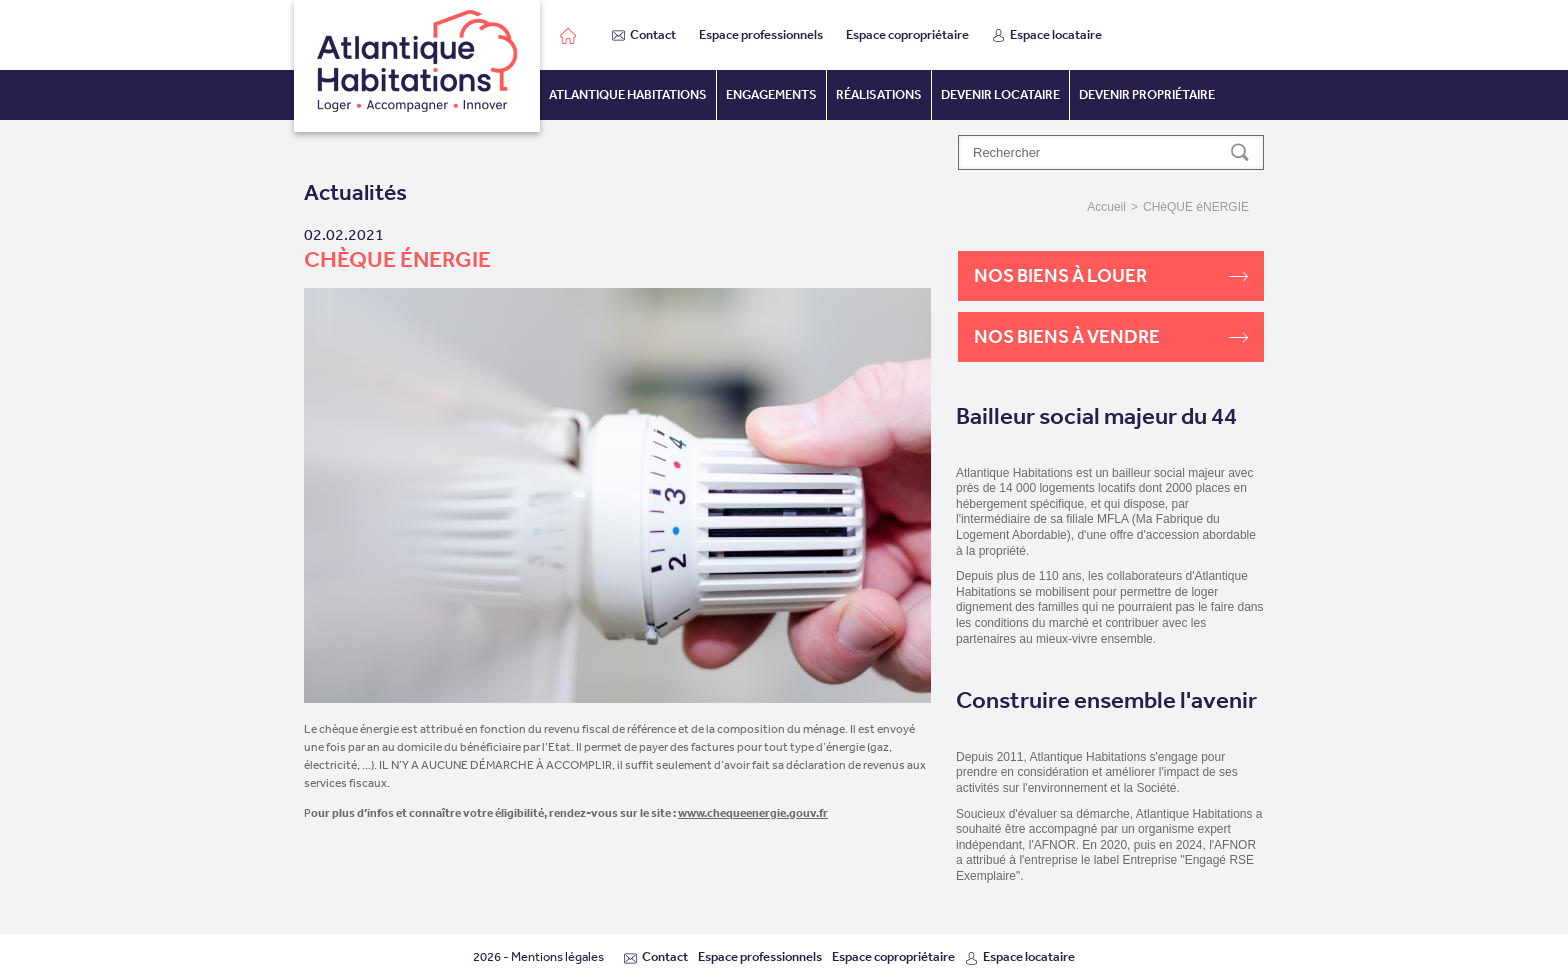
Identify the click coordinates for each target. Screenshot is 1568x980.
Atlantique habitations (628, 94)
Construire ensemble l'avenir (1106, 700)
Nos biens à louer (1111, 275)
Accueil (1106, 207)
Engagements (771, 94)
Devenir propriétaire (1147, 94)
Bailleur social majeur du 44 (1096, 416)
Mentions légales (557, 956)
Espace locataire (1047, 34)
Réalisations (879, 94)
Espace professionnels (761, 34)
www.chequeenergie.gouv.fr (753, 812)
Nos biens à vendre (1111, 336)
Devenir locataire (1000, 94)
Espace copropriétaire (907, 34)
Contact (644, 34)
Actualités (355, 192)
